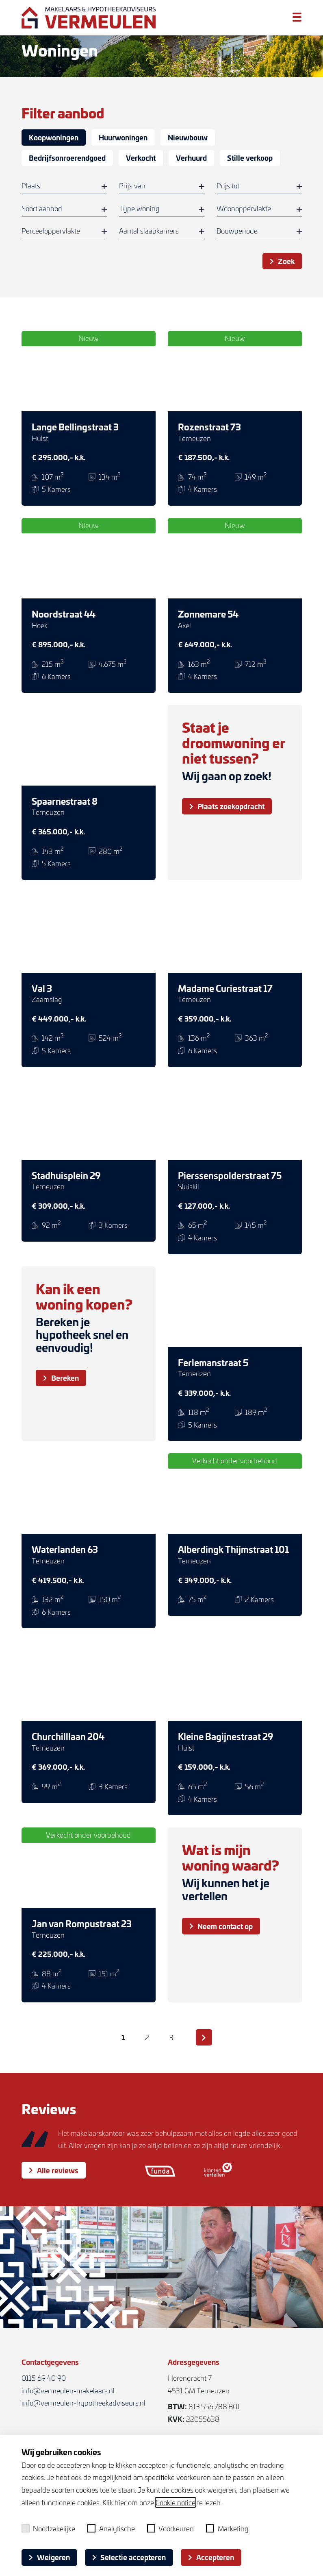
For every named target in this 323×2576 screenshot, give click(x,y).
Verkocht (141, 158)
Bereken (61, 1378)
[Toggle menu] (297, 17)
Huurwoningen (123, 137)
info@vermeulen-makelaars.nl (68, 2390)
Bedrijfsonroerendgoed (67, 158)
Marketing (227, 2528)
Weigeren (49, 2557)
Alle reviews (53, 2184)
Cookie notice (175, 2502)
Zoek (282, 261)
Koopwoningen (53, 137)
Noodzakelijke (49, 2528)
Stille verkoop (250, 158)
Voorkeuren (170, 2528)
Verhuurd (191, 158)
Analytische (111, 2528)
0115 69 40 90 (44, 2377)
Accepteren (211, 2557)
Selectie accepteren (129, 2557)
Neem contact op (221, 1926)
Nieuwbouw (188, 137)
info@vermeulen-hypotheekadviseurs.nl (83, 2402)
